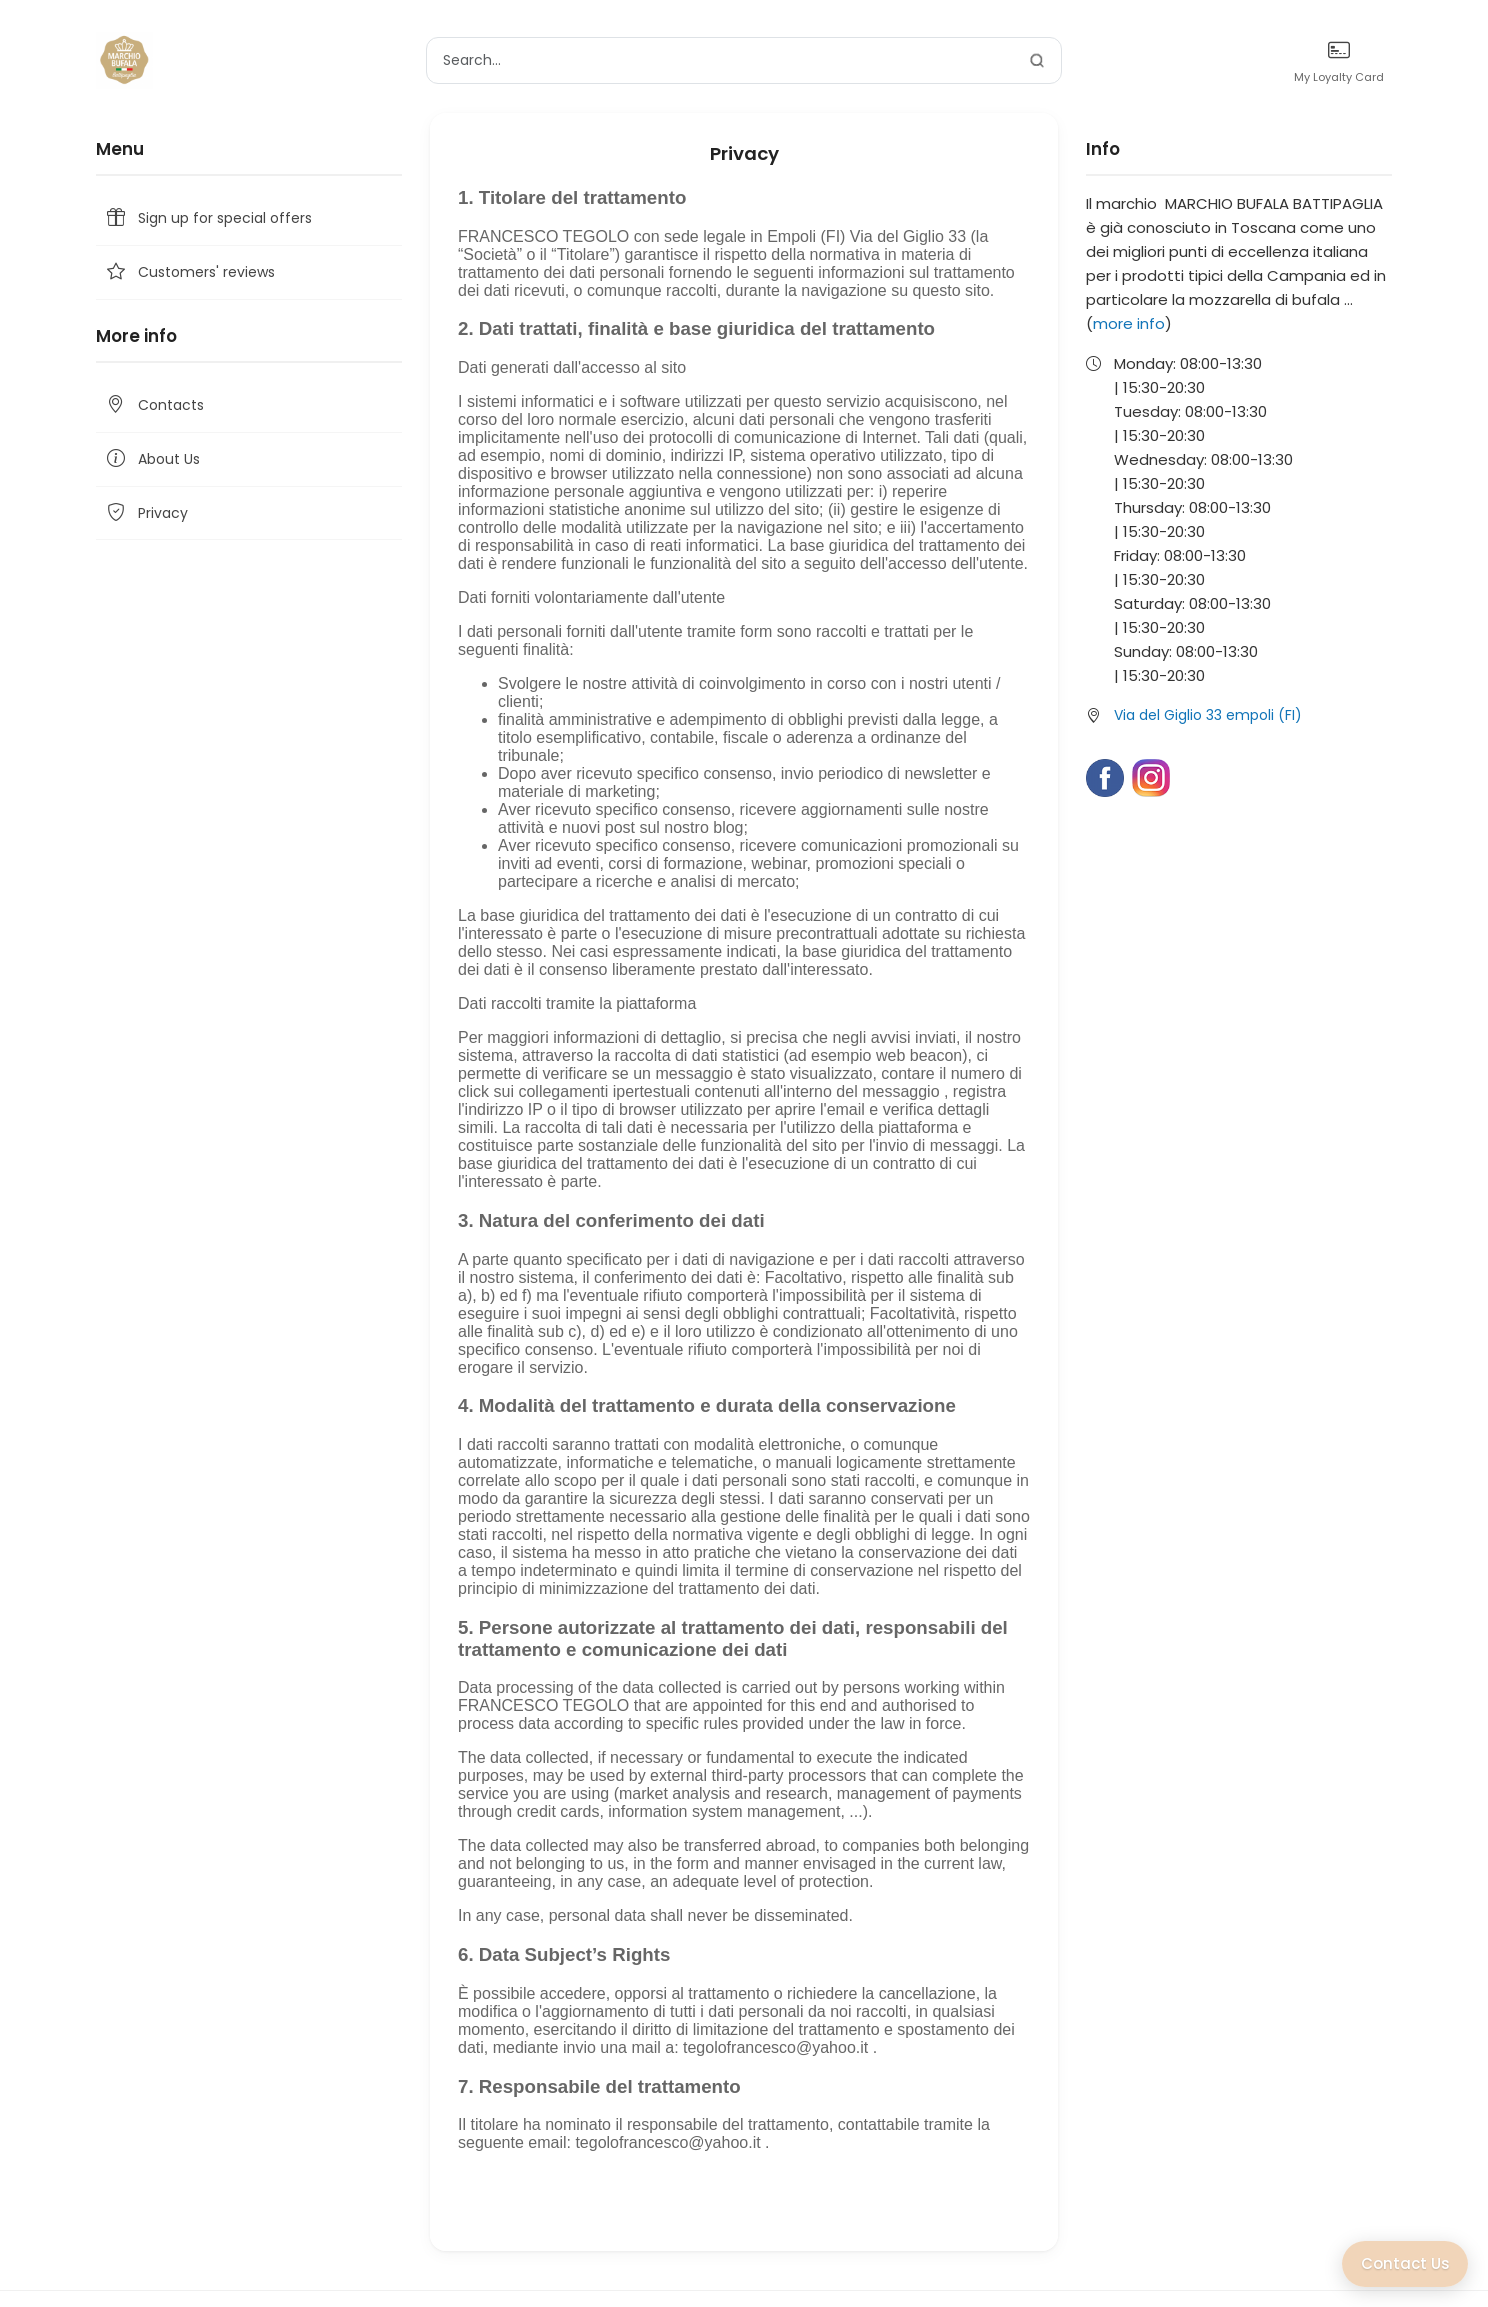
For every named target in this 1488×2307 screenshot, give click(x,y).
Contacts (154, 405)
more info (1129, 323)
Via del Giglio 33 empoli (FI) (1208, 715)
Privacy (146, 513)
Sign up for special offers (208, 218)
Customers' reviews (189, 272)
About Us (152, 459)
